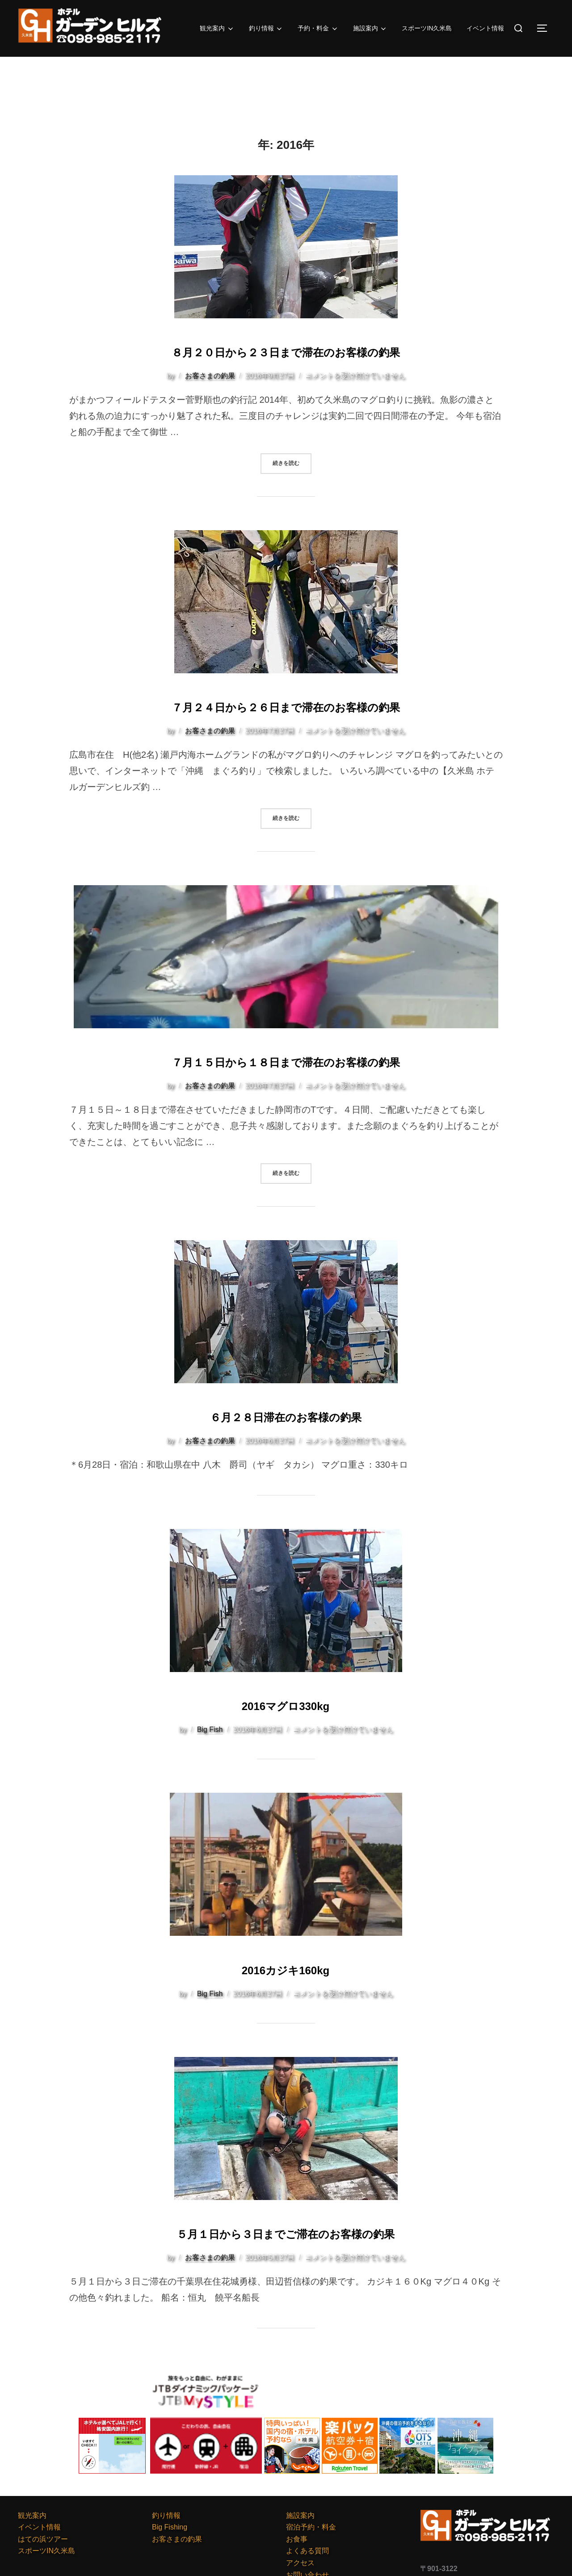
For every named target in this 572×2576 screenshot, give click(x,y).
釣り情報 (255, 29)
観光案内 (204, 29)
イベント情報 (484, 28)
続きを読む (292, 462)
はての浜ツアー (43, 2537)
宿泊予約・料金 (311, 2525)
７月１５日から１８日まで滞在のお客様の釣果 (285, 1059)
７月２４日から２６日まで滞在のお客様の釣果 (285, 704)
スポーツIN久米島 (424, 28)
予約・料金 (310, 29)
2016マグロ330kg (285, 1702)
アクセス (300, 2560)
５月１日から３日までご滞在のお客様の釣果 (285, 2229)
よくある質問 (307, 2548)
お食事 (296, 2537)
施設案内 (364, 29)
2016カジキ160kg (285, 1965)
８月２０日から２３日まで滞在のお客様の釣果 (285, 350)
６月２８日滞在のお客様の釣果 (286, 1413)
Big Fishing (169, 2525)
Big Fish (210, 1728)
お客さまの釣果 (210, 376)
